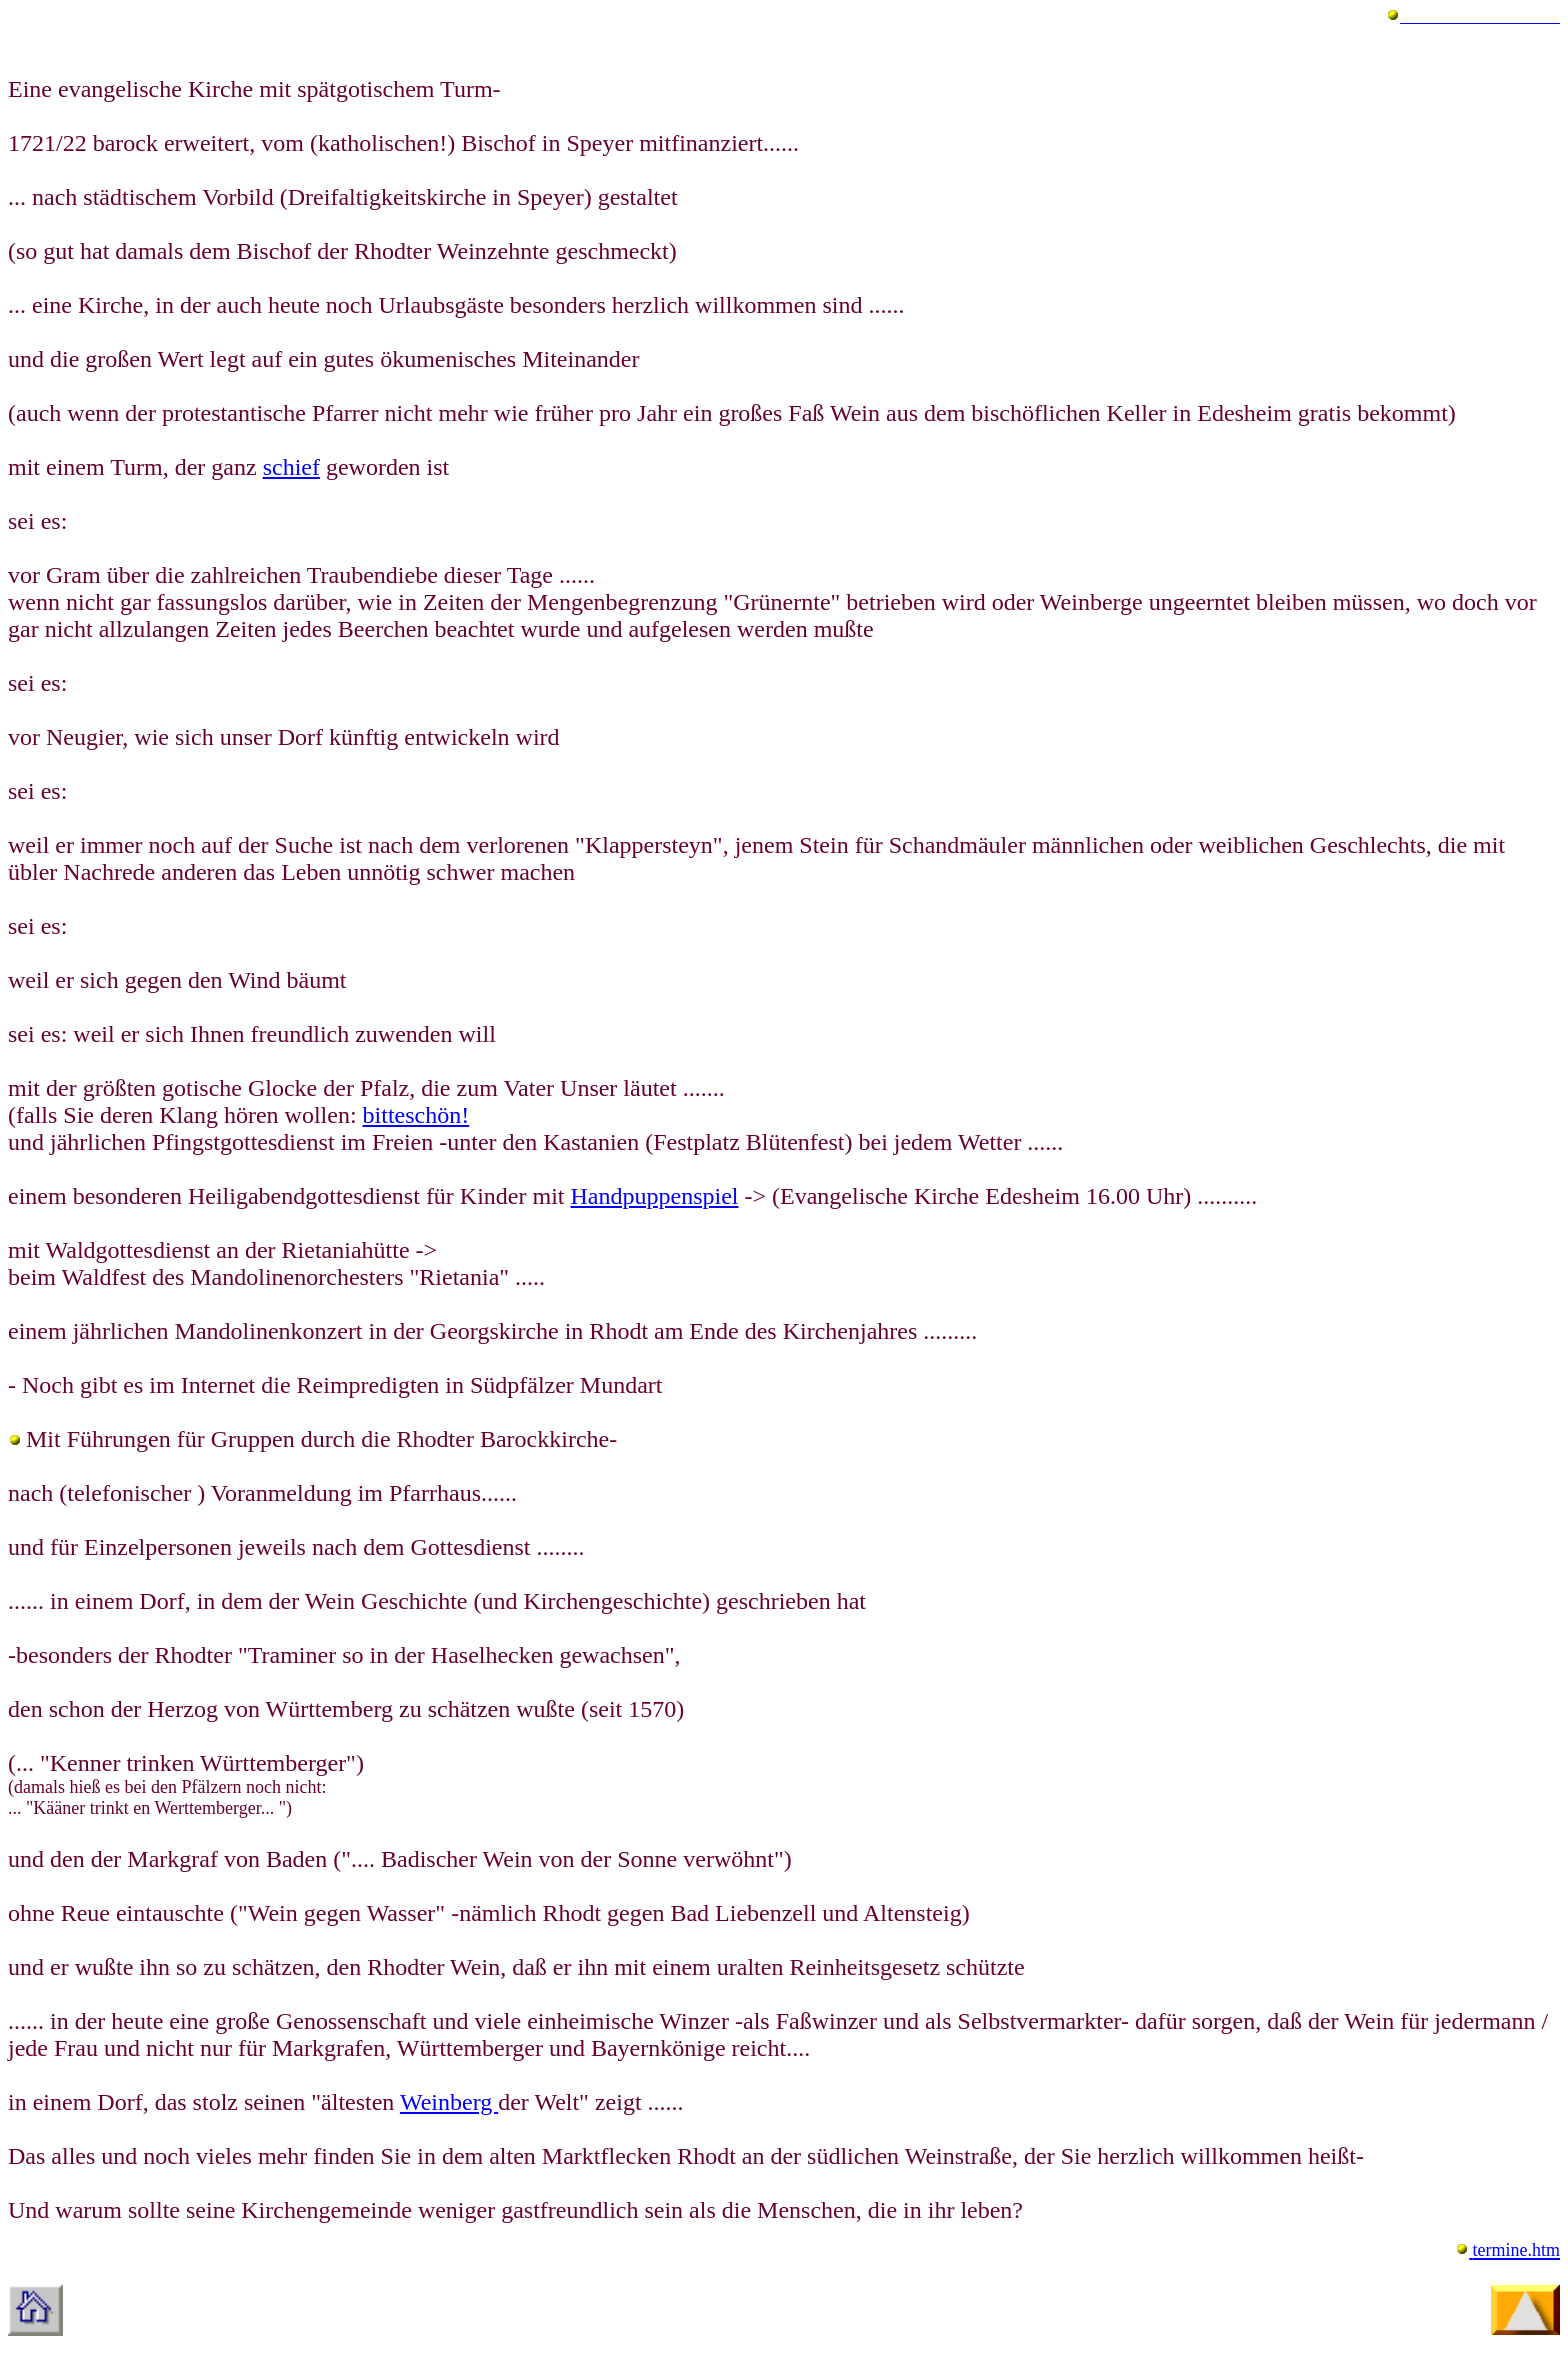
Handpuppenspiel (655, 1196)
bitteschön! (416, 1115)
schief (291, 467)
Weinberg (449, 2102)
